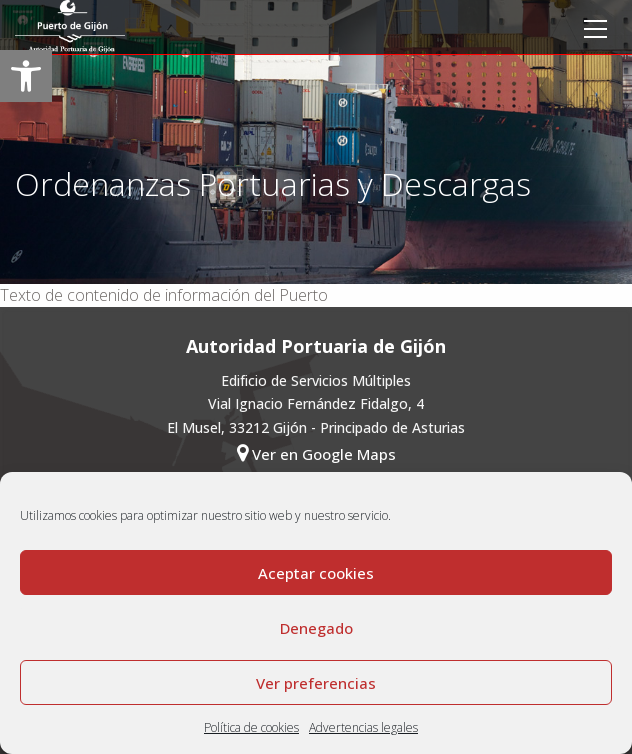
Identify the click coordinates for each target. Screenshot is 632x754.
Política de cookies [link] (251, 727)
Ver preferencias (316, 683)
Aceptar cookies (316, 573)
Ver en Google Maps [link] (316, 453)
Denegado (316, 628)
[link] (26, 76)
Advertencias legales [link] (363, 727)
